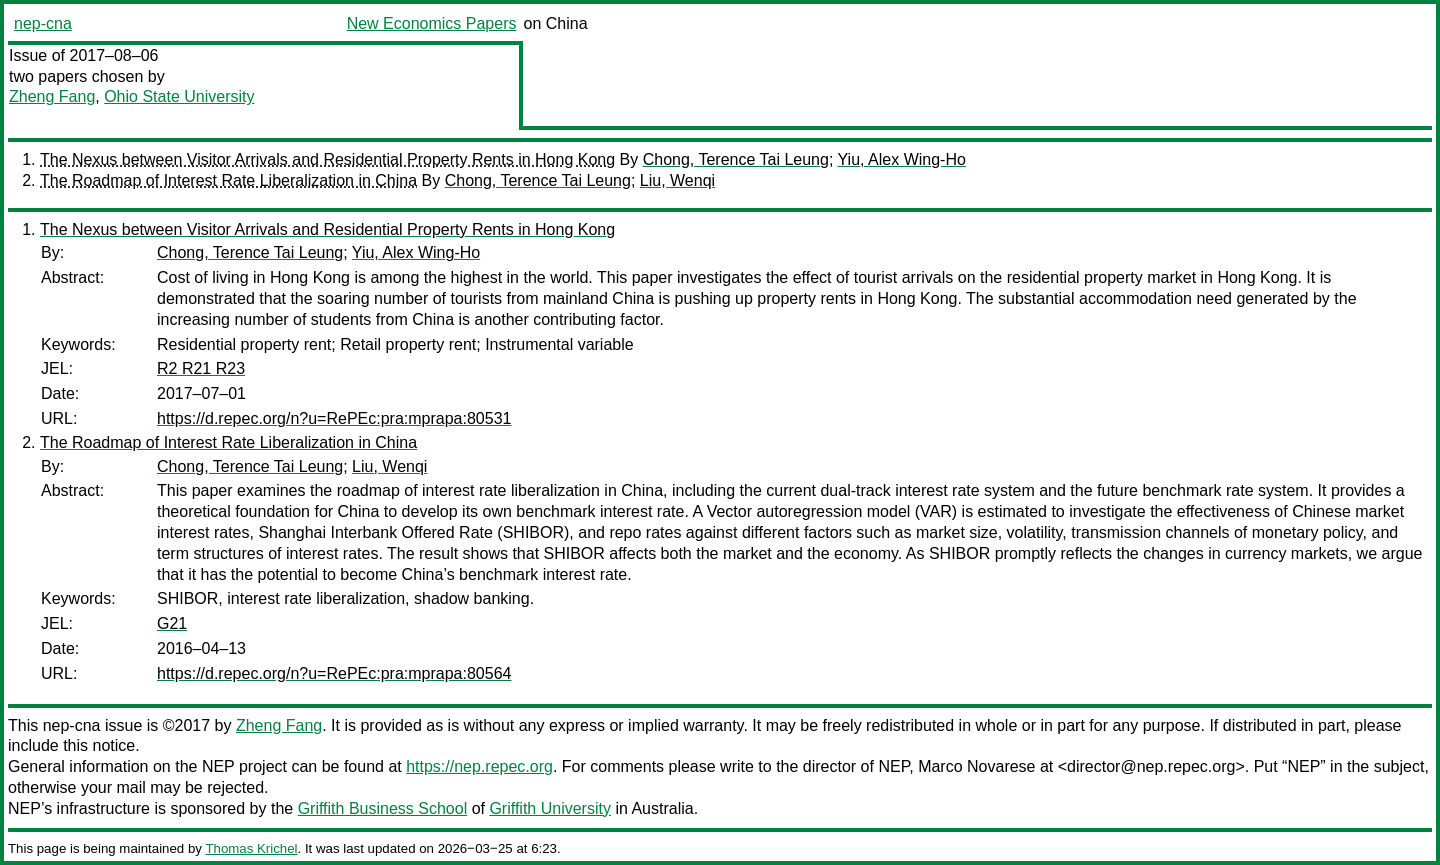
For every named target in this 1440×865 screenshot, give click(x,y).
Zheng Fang (52, 96)
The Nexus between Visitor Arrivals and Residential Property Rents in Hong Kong (327, 159)
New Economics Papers (432, 23)
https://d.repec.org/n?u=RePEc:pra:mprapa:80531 (334, 418)
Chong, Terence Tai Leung (736, 159)
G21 (172, 623)
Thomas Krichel (251, 848)
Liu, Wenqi (677, 180)
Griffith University (550, 808)
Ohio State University (179, 96)
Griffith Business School (383, 808)
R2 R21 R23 (201, 368)
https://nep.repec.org (479, 766)
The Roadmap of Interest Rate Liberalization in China (228, 180)
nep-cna (43, 23)
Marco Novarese (976, 766)
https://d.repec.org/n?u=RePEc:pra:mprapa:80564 (334, 673)
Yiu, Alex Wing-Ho (902, 159)
